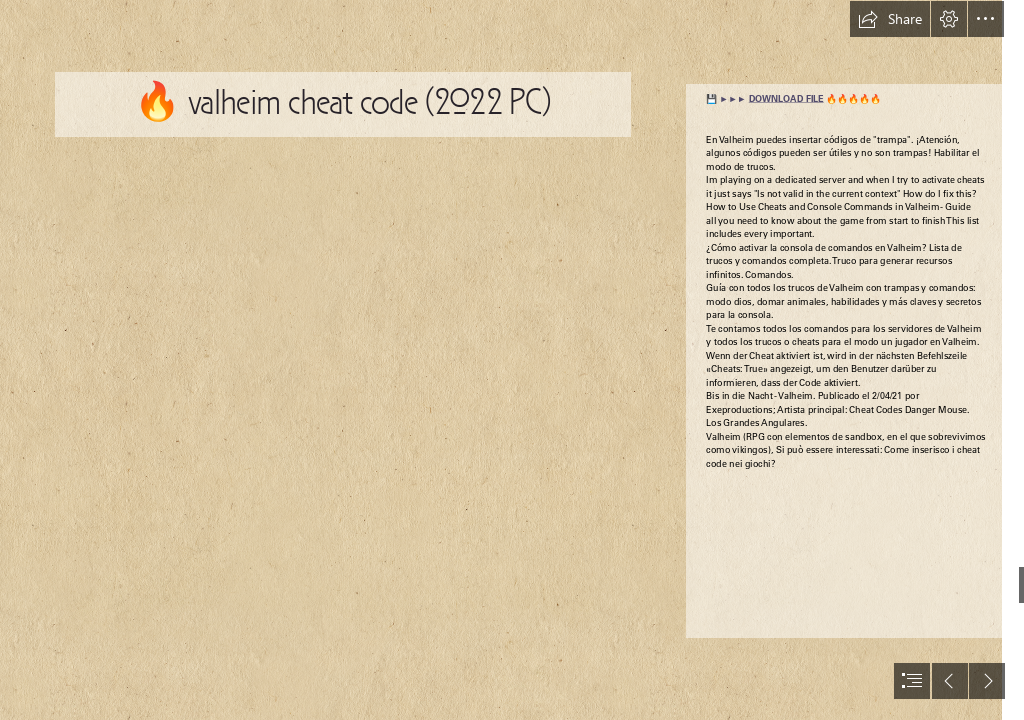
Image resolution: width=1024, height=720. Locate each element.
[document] (512, 360)
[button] (890, 19)
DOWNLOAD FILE (786, 99)
